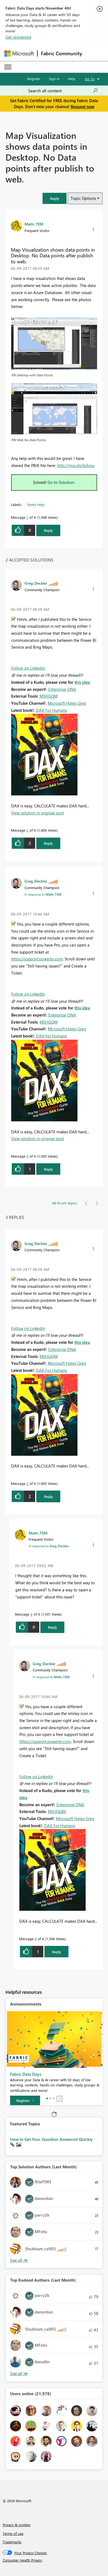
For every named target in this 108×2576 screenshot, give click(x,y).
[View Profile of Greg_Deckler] (36, 583)
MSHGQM (49, 696)
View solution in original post (37, 813)
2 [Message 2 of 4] (27, 830)
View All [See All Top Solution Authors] (19, 2260)
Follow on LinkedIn (28, 668)
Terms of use (13, 2533)
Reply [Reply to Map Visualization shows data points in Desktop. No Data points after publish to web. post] (48, 530)
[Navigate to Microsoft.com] (19, 53)
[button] (55, 198)
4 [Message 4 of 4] (27, 1156)
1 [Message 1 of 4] (27, 517)
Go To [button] (90, 79)
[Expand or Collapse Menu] (8, 67)
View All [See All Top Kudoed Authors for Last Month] (19, 2373)
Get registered (18, 37)
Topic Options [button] (83, 198)
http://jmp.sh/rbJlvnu (75, 465)
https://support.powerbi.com (37, 959)
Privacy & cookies (17, 2524)
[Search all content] (63, 91)
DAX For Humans (51, 710)
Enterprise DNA (62, 689)
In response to (43, 894)
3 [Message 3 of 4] (31, 1614)
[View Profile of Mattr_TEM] (34, 224)
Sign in (54, 78)
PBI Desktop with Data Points (32, 375)
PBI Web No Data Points (28, 440)
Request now (82, 106)
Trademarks (12, 2542)
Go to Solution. (61, 482)
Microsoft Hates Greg (67, 703)
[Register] (25, 2100)
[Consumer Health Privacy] (54, 2560)
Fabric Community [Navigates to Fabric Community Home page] (61, 53)
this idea (82, 682)
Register (33, 78)
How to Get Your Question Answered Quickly (51, 2139)
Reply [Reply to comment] (48, 843)
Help (71, 78)
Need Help (35, 504)
